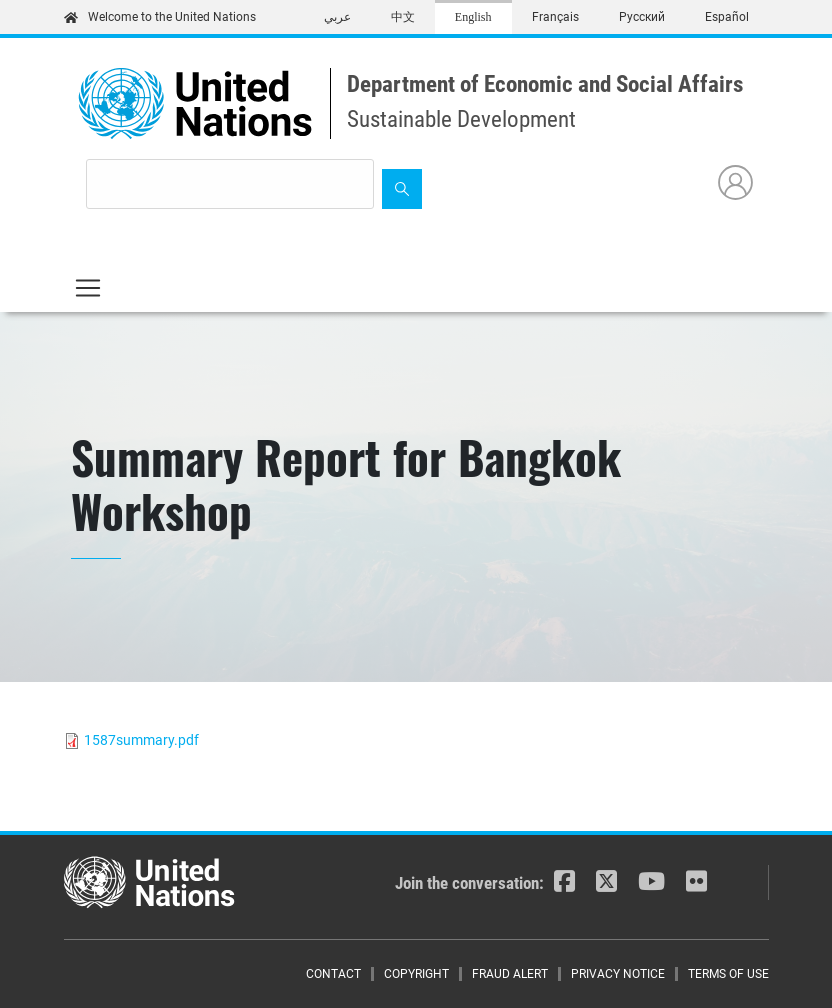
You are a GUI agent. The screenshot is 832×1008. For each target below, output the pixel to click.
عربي (337, 17)
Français (555, 17)
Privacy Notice (618, 974)
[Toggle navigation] (88, 288)
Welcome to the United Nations (160, 17)
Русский (642, 17)
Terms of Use (728, 974)
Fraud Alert (510, 974)
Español (727, 17)
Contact (333, 974)
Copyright (416, 974)
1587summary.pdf (141, 740)
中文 (403, 17)
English (473, 17)
